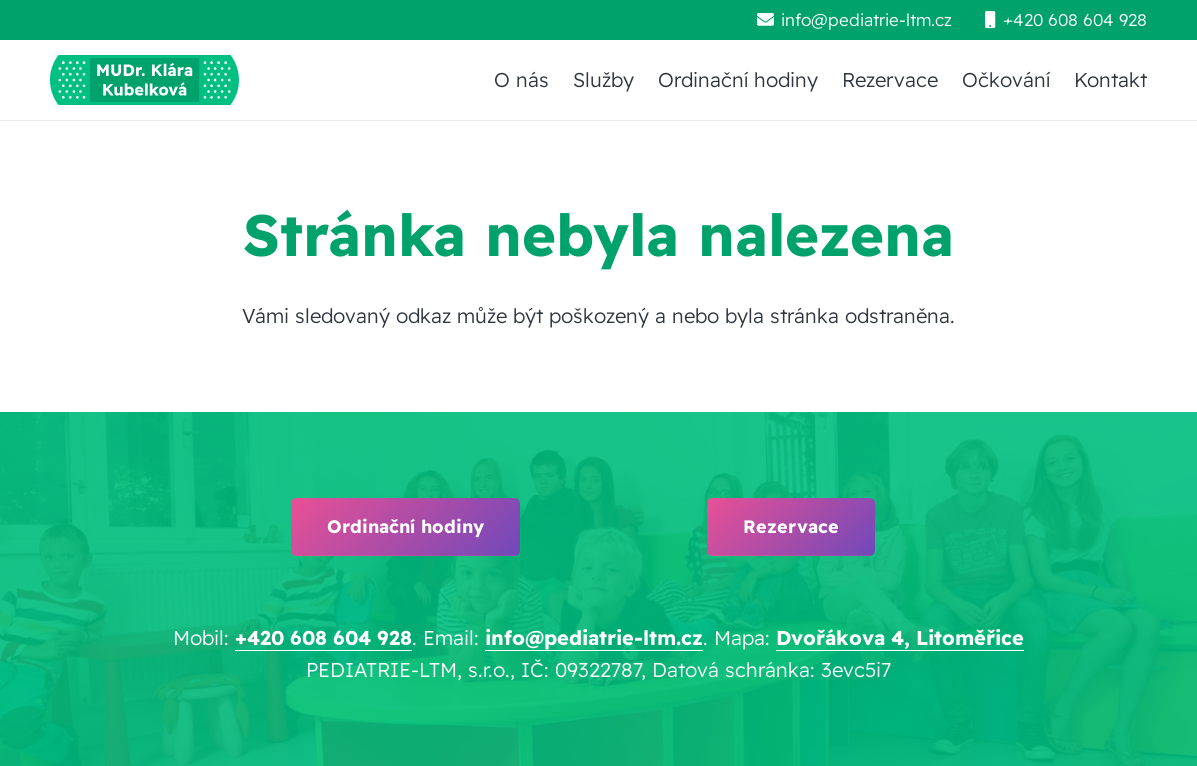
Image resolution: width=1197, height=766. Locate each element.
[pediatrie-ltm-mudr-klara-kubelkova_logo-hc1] (144, 80)
